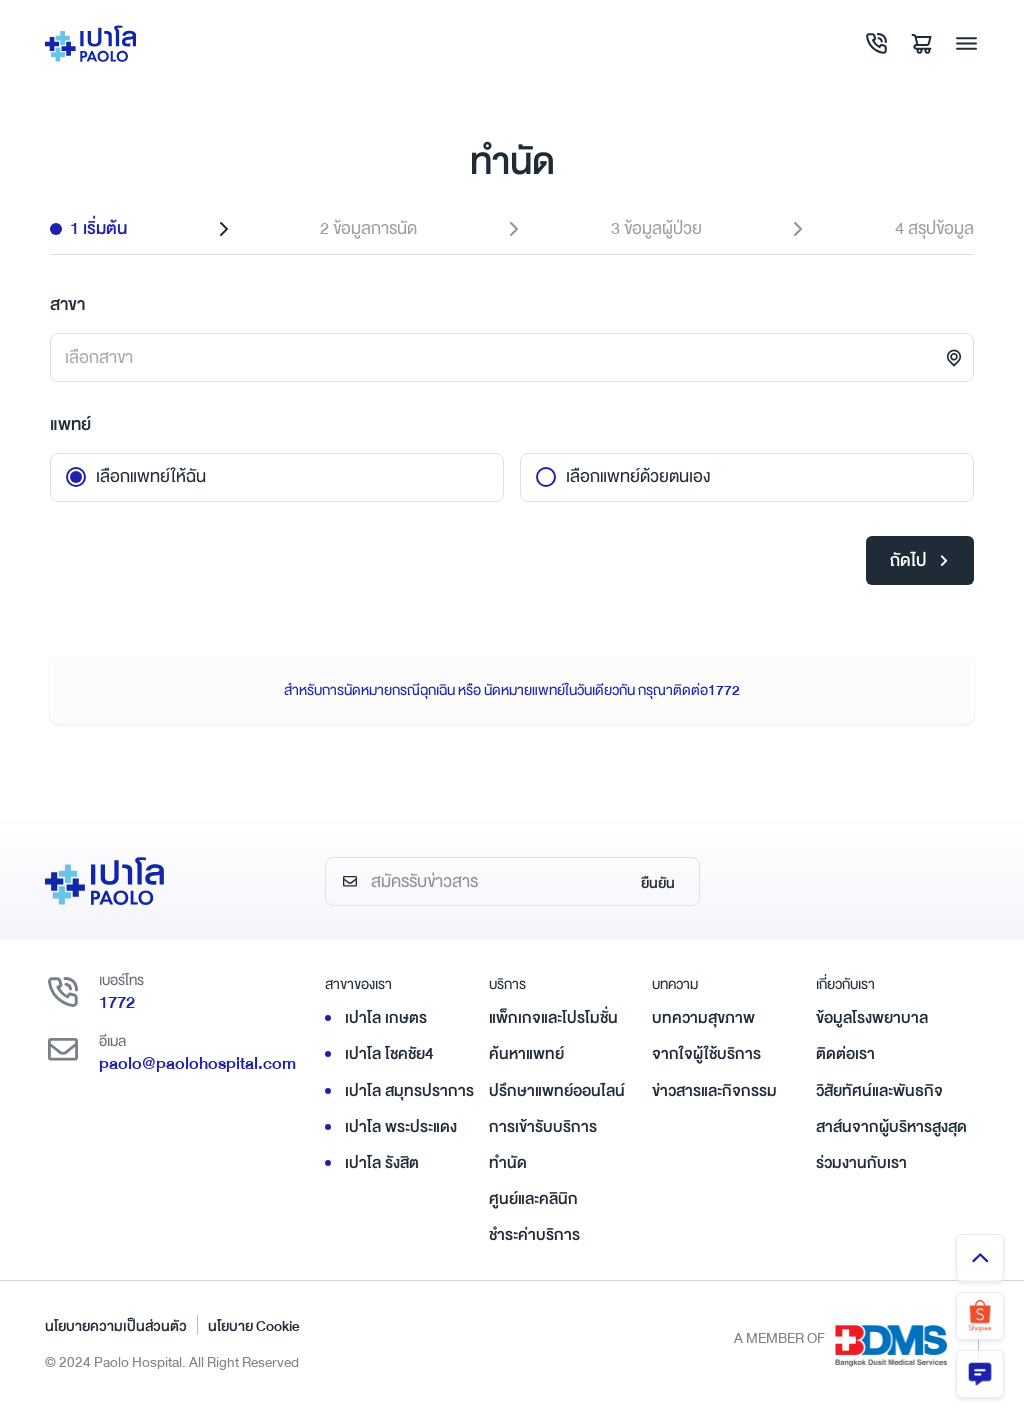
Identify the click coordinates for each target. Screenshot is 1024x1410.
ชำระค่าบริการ (534, 1235)
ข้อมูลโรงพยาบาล (872, 1018)
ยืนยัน (658, 883)
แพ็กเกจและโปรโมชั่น (553, 1018)
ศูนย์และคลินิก (533, 1199)
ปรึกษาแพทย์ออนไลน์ (557, 1091)
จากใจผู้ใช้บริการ (706, 1054)
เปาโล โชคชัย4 (389, 1054)
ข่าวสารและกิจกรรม (714, 1091)
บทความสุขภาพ (703, 1018)
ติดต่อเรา (845, 1054)
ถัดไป (919, 560)
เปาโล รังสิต (382, 1163)
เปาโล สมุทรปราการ (409, 1091)
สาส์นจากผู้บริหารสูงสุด (891, 1127)
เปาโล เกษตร (386, 1018)
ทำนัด (508, 1163)
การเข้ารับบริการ (543, 1127)
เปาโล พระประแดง (401, 1127)
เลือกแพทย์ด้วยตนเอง (638, 476)
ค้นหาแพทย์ (526, 1054)
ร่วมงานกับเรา (861, 1163)
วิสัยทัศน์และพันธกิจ (879, 1091)
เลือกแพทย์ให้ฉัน (151, 476)
